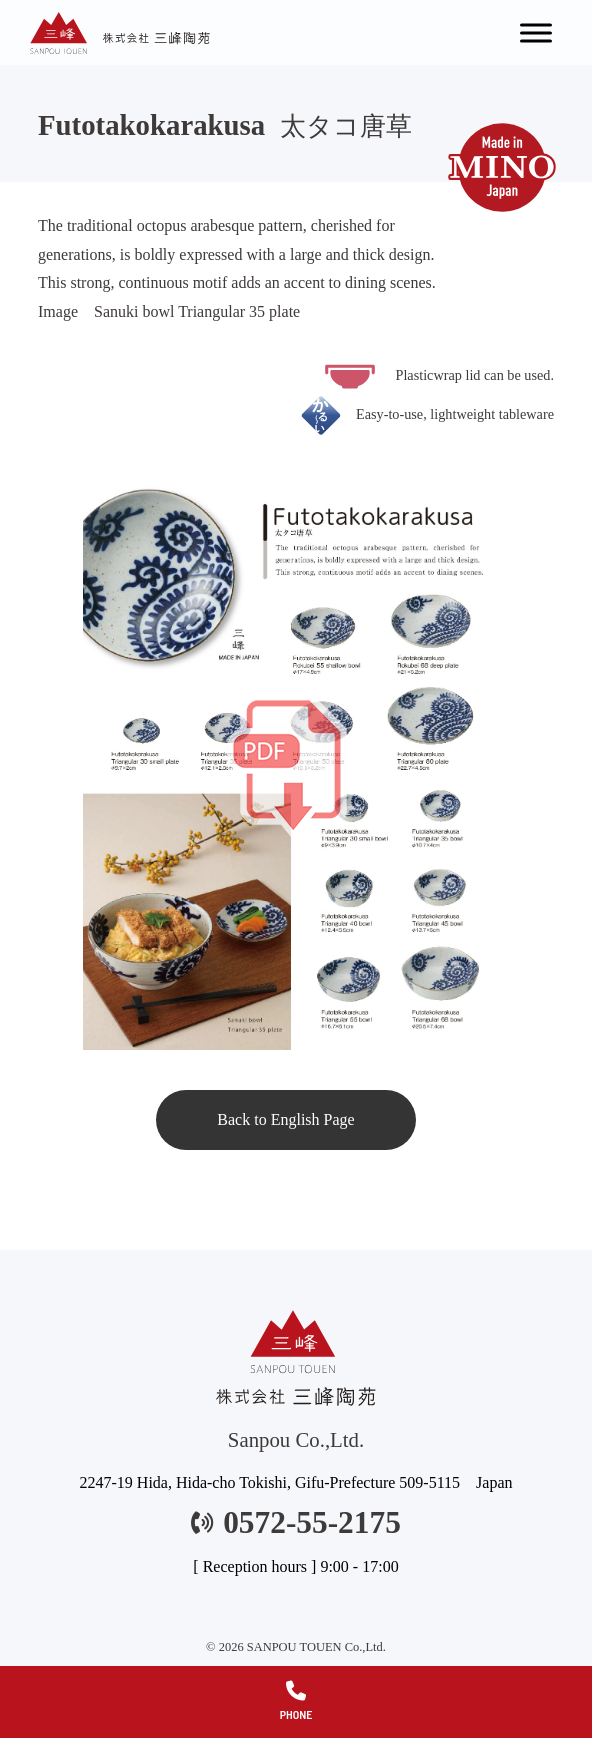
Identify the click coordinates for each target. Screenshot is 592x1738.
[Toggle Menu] (536, 32)
